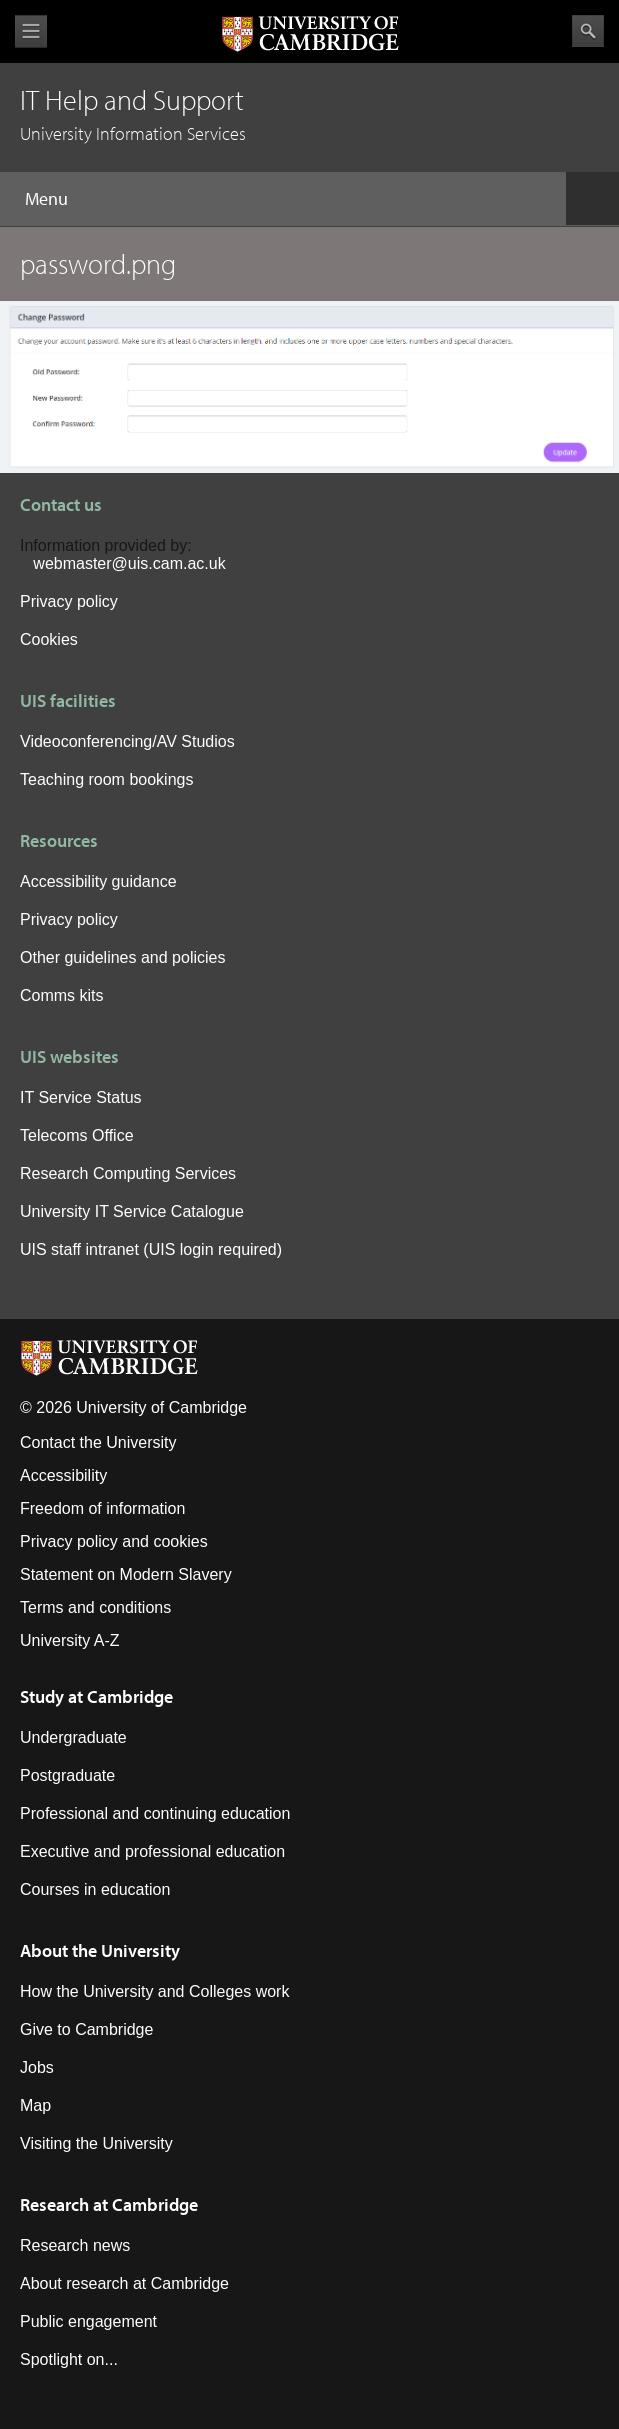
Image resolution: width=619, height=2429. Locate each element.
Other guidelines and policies (122, 957)
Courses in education (95, 1889)
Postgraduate (67, 1775)
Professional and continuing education (155, 1813)
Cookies (49, 639)
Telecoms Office (77, 1135)
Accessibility (63, 1475)
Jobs (37, 2067)
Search (588, 31)
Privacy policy (69, 601)
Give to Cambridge (86, 2029)
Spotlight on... (69, 2359)
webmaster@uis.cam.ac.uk (129, 563)
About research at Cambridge (124, 2283)
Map (35, 2105)
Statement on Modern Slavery (126, 1574)
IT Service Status (81, 1097)
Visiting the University (96, 2143)
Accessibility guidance (98, 881)
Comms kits (62, 995)
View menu (31, 31)
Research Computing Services (128, 1173)
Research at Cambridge (109, 2204)
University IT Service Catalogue (132, 1211)
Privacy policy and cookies (114, 1541)
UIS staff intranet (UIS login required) (151, 1249)
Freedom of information (102, 1508)
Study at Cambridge (96, 1696)
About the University (100, 1950)
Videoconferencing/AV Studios (127, 741)
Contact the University (98, 1442)
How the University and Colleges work (154, 1991)
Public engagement (88, 2321)
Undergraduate (73, 1737)
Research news (75, 2245)
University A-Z (70, 1640)
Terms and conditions (95, 1607)
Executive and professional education (152, 1851)
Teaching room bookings (106, 779)
